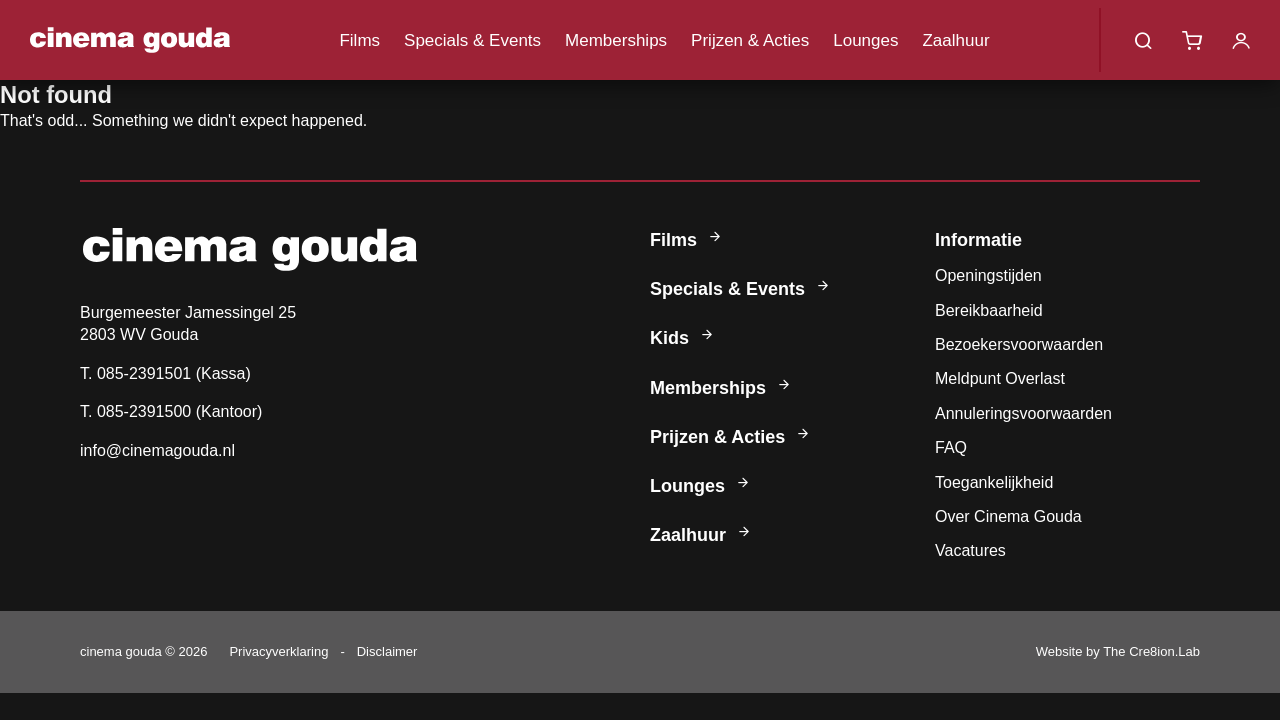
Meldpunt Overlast (1000, 378)
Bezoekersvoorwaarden (1019, 344)
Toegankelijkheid (994, 482)
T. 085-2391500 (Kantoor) (171, 411)
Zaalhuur (955, 40)
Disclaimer (387, 651)
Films (359, 40)
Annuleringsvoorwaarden (1023, 413)
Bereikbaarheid (989, 310)
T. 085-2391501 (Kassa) (165, 373)
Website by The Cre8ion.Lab (1118, 651)
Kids (683, 338)
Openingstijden (988, 275)
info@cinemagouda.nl (157, 450)
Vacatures (970, 550)
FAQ (951, 447)
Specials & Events (472, 40)
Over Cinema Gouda (1008, 516)
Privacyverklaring (278, 651)
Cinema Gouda (130, 40)
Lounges (865, 40)
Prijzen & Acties (750, 40)
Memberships (616, 40)
